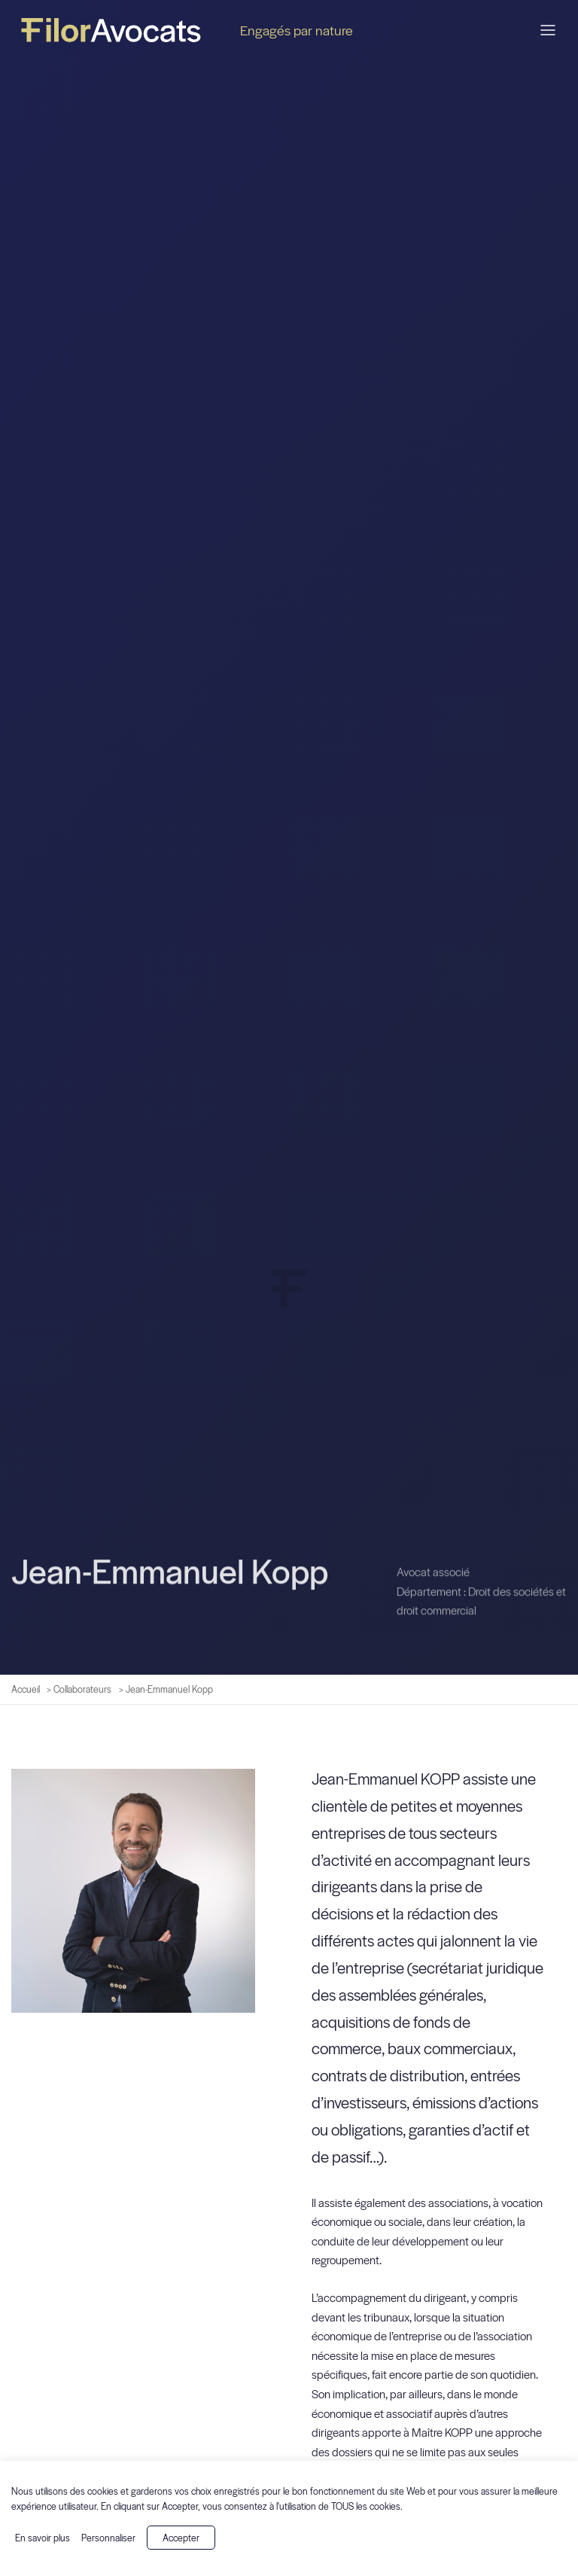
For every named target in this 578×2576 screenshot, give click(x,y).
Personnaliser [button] (108, 2538)
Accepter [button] (181, 2538)
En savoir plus (42, 2538)
